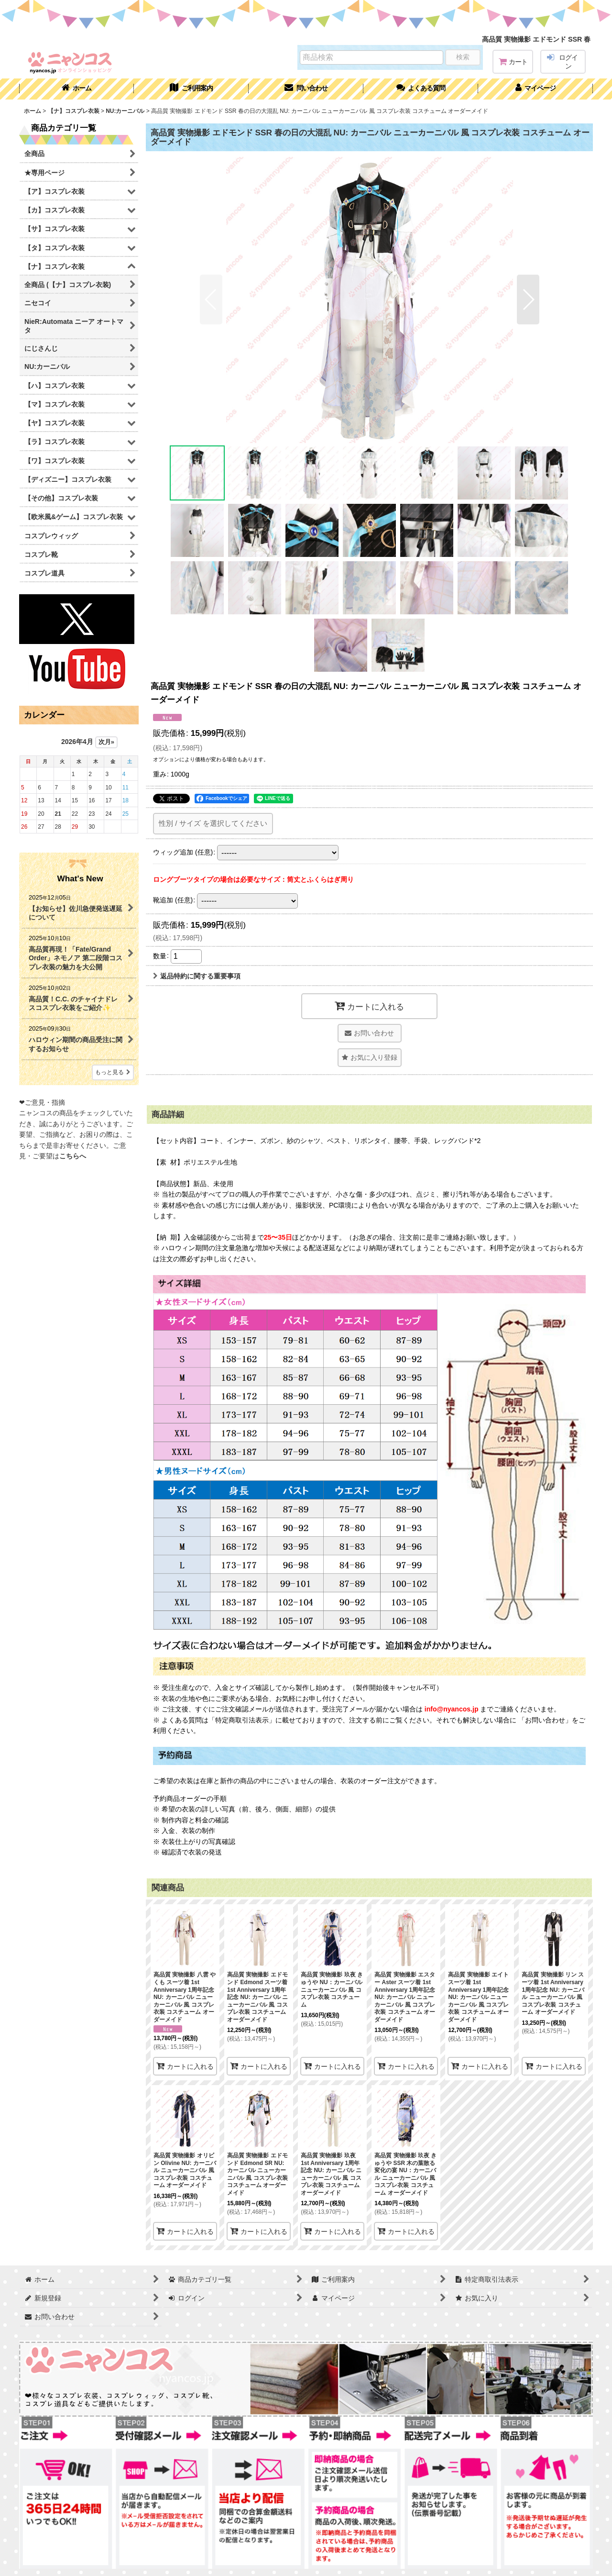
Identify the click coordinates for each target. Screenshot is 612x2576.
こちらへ (72, 1156)
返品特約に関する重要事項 (196, 976)
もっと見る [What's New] (113, 1072)
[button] (420, 89)
